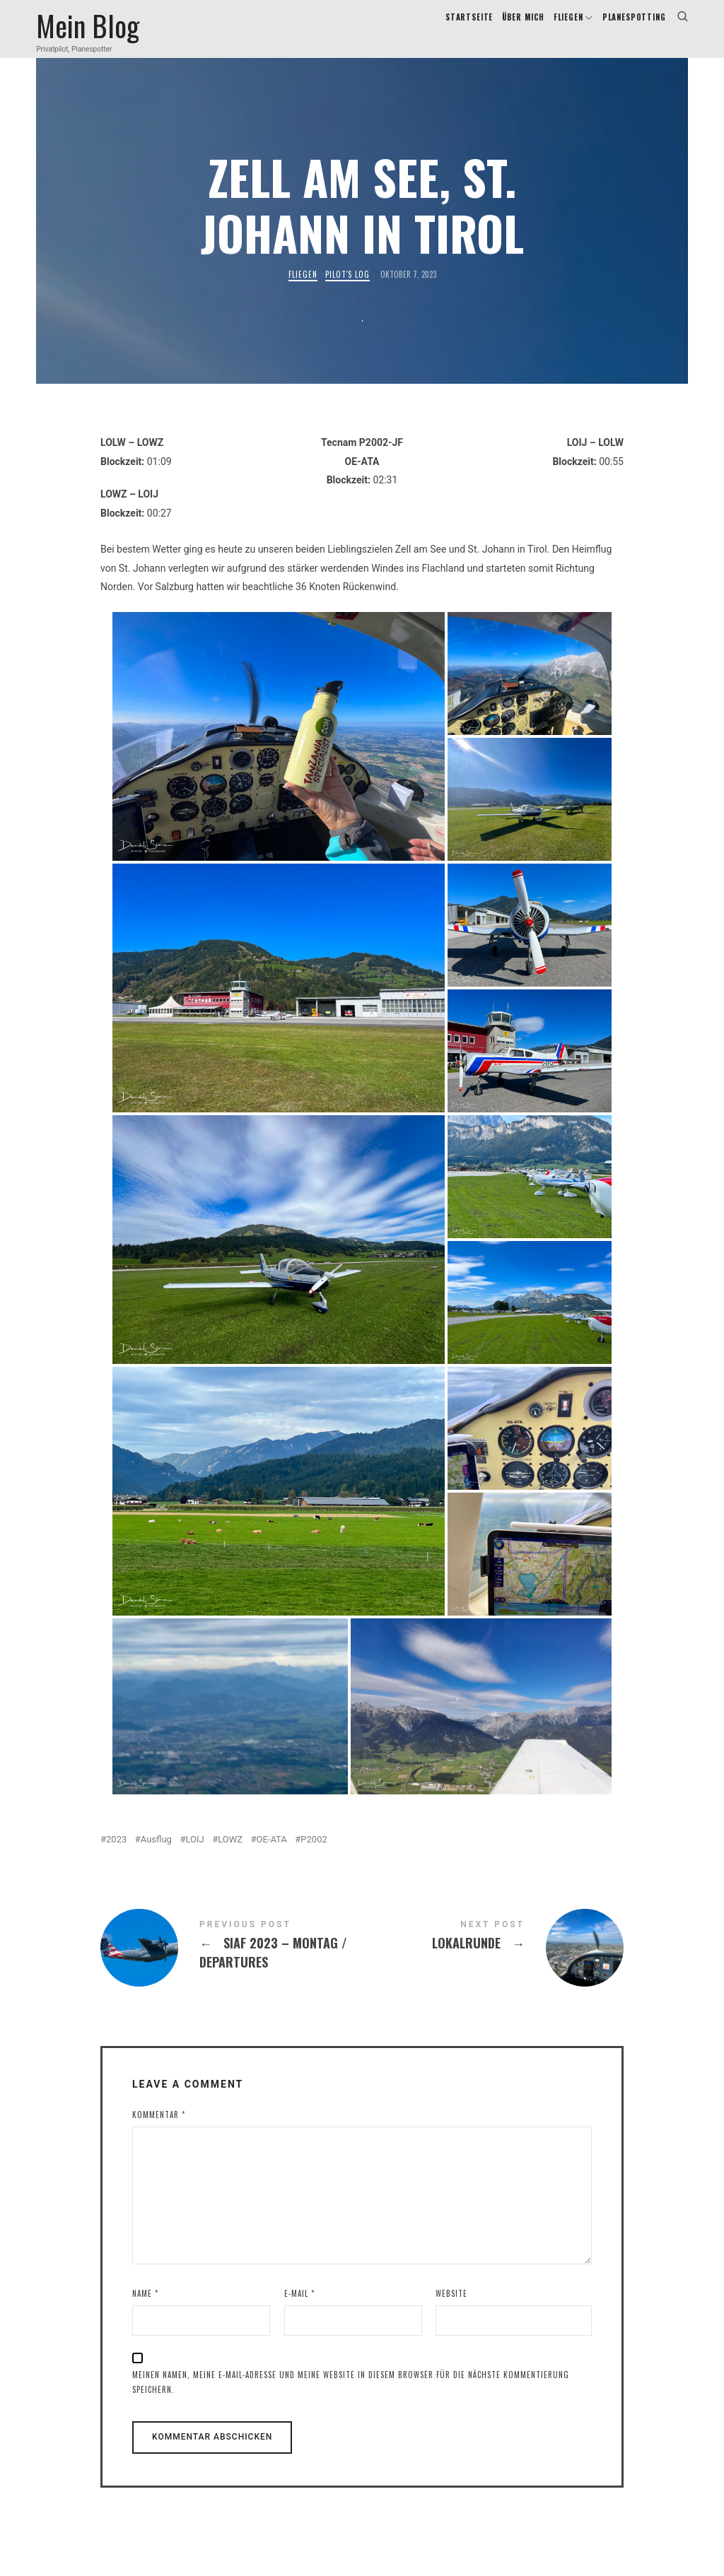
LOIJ (194, 1856)
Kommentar (158, 2131)
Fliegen (302, 291)
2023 (116, 1856)
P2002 (313, 1856)
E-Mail (299, 2310)
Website (451, 2310)
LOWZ (230, 1856)
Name (145, 2310)
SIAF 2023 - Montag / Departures (231, 1964)
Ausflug (156, 1856)
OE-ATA (272, 1856)
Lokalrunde (493, 1964)
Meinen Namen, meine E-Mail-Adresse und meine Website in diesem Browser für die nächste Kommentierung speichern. (350, 2399)
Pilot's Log (347, 291)
